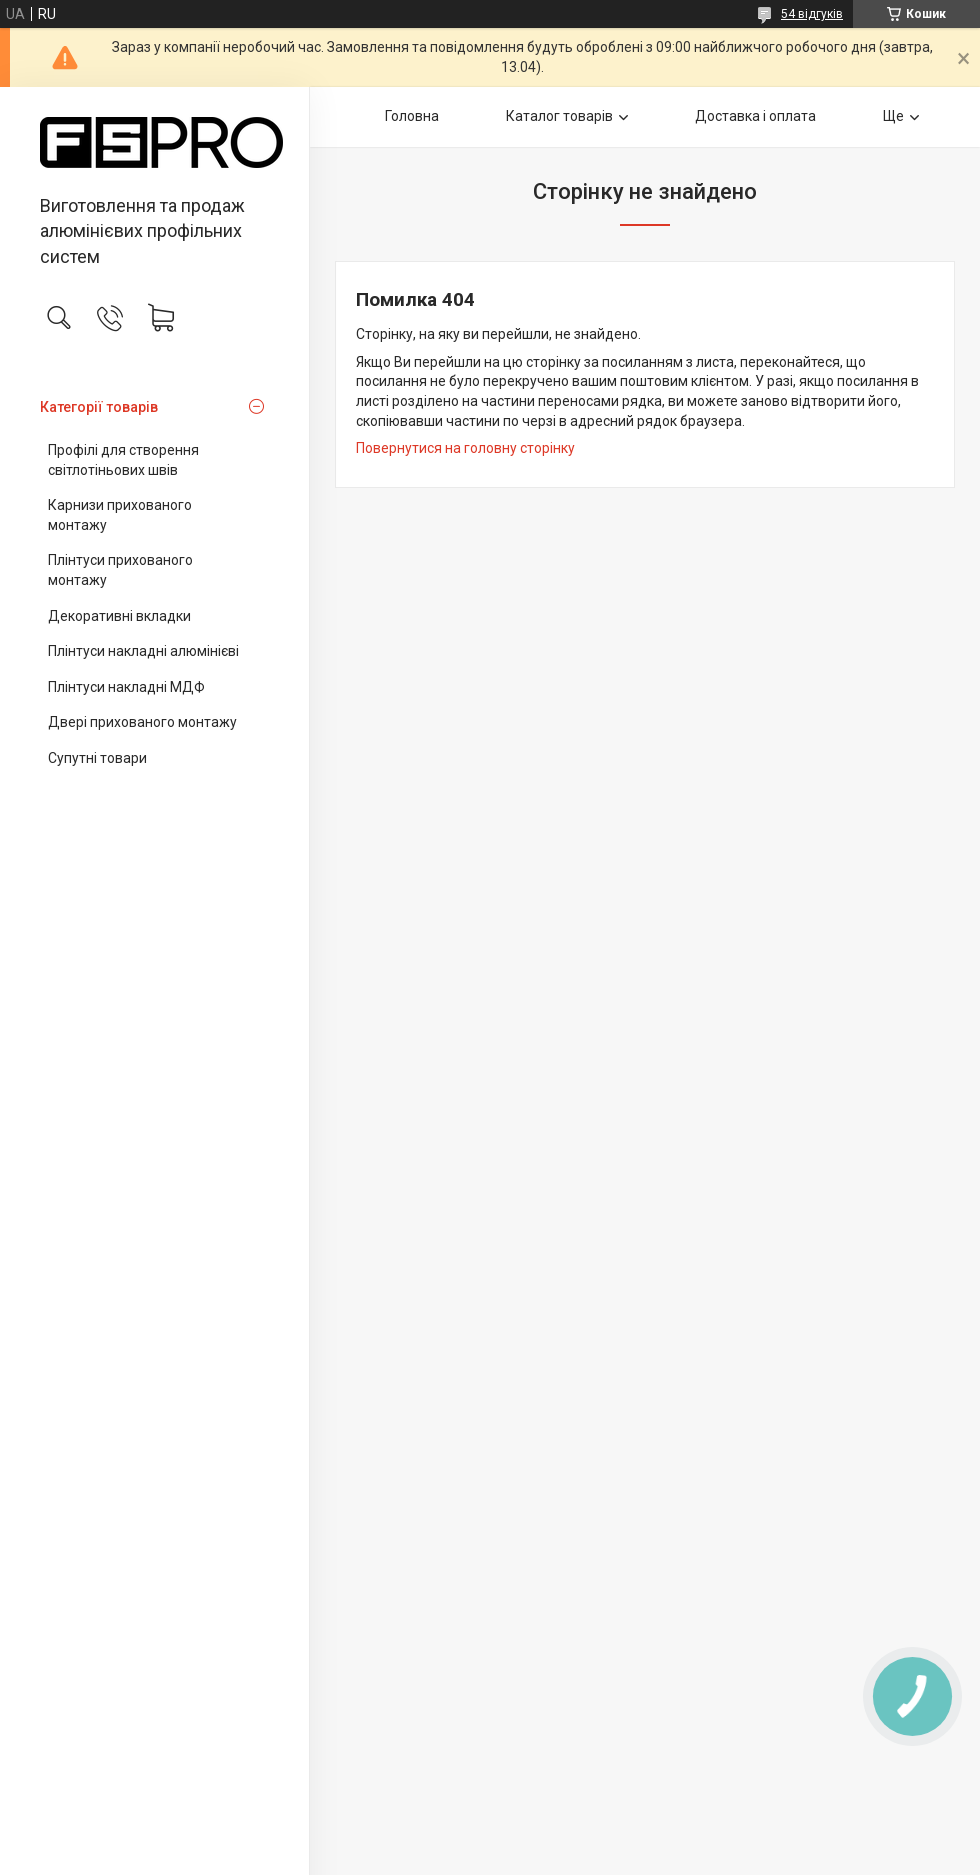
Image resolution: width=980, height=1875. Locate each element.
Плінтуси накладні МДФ (126, 687)
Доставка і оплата (755, 116)
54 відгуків (812, 14)
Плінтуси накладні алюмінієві (143, 651)
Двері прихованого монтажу (142, 722)
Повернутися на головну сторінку (465, 448)
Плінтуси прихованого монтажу (120, 570)
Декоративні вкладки (119, 616)
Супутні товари (97, 758)
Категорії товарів (99, 407)
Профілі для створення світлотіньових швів (123, 460)
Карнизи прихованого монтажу (120, 515)
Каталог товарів (559, 116)
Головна (412, 116)
